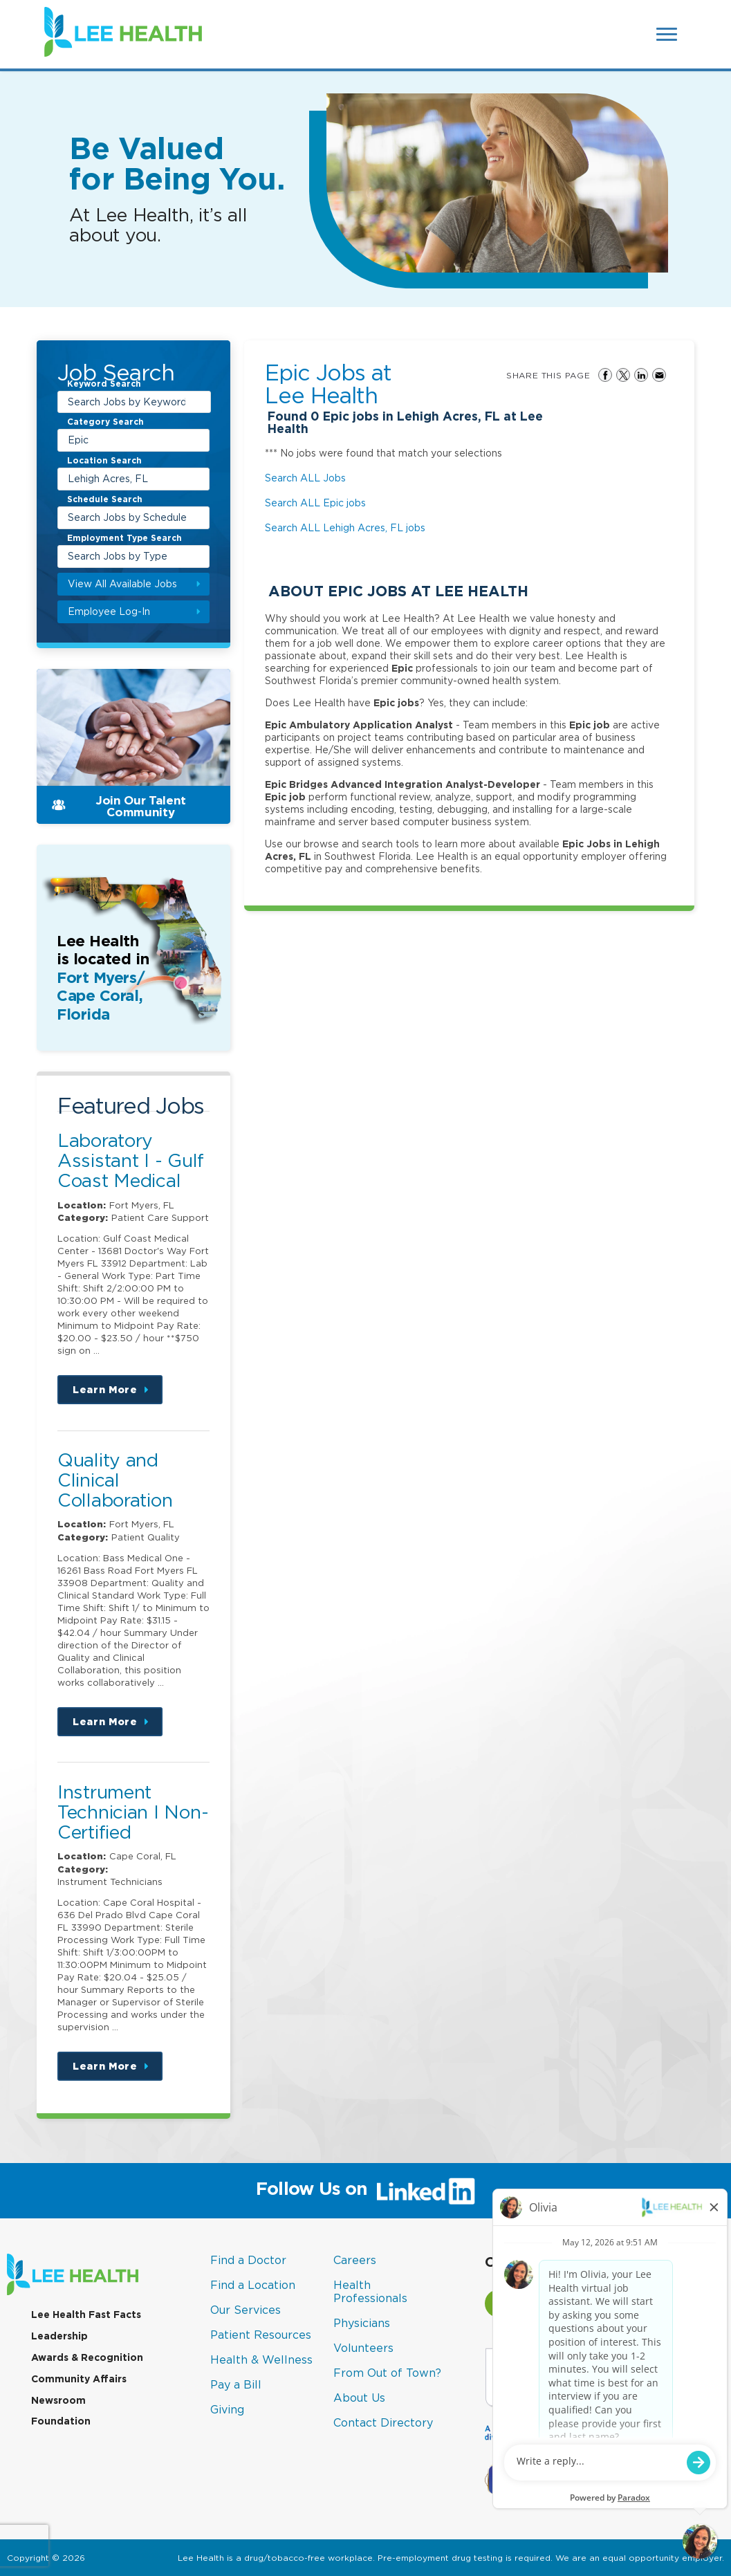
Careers (354, 2260)
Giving (227, 2409)
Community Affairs (79, 2379)
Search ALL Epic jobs (315, 502)
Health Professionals (370, 2291)
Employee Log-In (109, 611)
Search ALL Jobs (305, 477)
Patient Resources (260, 2334)
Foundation (61, 2421)
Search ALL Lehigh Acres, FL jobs (345, 527)
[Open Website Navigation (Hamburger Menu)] (667, 34)
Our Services (245, 2309)
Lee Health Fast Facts (86, 2314)
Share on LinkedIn (641, 375)
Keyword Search (104, 384)
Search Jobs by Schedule (127, 517)
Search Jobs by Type (117, 556)
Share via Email (659, 375)
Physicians (361, 2323)
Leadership (59, 2336)
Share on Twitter (623, 375)
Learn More (118, 1394)
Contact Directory (383, 2422)
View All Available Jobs (122, 583)
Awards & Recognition (87, 2357)
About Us (359, 2397)
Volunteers (363, 2348)
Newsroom (58, 2400)
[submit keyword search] (198, 402)
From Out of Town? (387, 2372)
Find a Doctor (248, 2260)
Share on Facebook (605, 375)
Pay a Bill (235, 2384)
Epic (78, 439)
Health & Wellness (261, 2359)
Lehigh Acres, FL (108, 478)
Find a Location (252, 2285)
